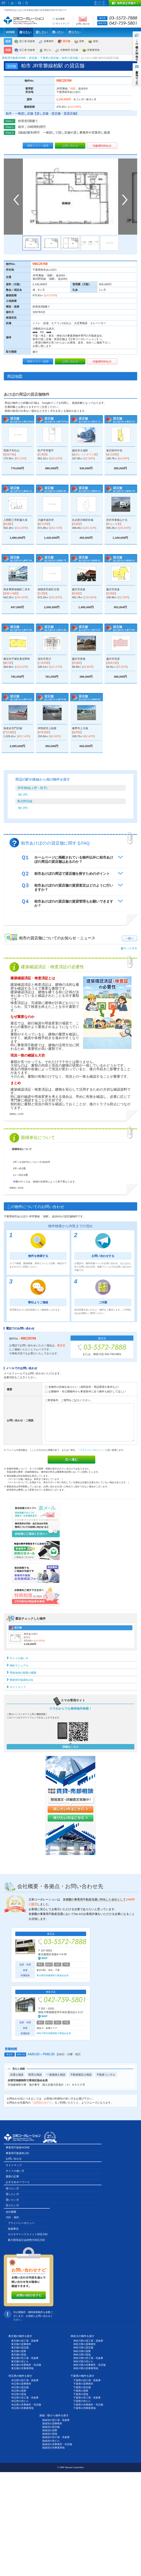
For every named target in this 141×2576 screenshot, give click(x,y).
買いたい (58, 32)
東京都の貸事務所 (21, 2344)
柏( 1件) (23, 794)
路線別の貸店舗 (51, 2426)
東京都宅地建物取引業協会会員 (53, 1975)
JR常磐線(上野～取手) (32, 788)
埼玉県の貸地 (18, 2394)
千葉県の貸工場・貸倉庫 (87, 2380)
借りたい (25, 32)
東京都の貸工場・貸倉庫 (24, 2340)
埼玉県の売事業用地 (22, 2408)
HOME (10, 32)
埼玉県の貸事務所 (21, 2383)
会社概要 (60, 19)
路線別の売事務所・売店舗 (57, 2444)
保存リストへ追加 (38, 145)
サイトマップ (62, 23)
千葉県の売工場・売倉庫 (87, 2397)
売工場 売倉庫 (24, 50)
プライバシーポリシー (91, 1450)
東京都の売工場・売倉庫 (24, 2358)
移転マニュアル (19, 1665)
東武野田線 (24, 801)
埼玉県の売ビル (20, 2401)
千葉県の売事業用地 (84, 2408)
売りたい (74, 32)
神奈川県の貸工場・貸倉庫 (88, 2340)
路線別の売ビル (51, 2440)
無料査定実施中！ (125, 3)
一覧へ (130, 938)
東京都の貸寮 (18, 2351)
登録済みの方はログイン (27, 3)
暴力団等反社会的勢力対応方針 (26, 2239)
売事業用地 (90, 50)
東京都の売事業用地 (22, 2368)
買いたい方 (12, 2199)
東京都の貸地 (18, 2354)
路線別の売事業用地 (53, 2447)
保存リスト (12, 3)
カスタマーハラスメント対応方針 (28, 2234)
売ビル (44, 50)
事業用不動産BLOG (21, 1679)
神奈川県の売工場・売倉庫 (88, 2358)
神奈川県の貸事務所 (84, 2344)
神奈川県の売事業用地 (85, 2368)
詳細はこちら (70, 1746)
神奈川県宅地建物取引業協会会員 (54, 2033)
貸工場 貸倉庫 (24, 41)
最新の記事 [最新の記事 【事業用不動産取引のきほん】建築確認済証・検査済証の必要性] (12, 2176)
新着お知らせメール (4, 2)
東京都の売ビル (20, 2361)
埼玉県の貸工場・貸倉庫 (24, 2380)
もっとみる (130, 948)
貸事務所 (46, 41)
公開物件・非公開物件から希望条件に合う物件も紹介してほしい (85, 1391)
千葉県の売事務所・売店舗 (88, 2404)
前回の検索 (19, 3)
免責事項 (13, 2228)
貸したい (42, 32)
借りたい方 (12, 2188)
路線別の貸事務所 (52, 2423)
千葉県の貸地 (80, 2394)
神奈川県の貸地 (82, 2354)
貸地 (92, 41)
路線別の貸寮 (49, 2430)
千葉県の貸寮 (80, 2390)
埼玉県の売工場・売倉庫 (24, 2397)
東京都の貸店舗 (20, 2347)
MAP (44, 1958)
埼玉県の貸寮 (18, 2390)
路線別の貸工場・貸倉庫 (56, 2420)
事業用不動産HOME (14, 57)
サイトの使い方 (19, 1658)
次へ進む (71, 1459)
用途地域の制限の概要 (23, 1672)
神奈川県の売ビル (83, 2361)
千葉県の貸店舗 (49, 57)
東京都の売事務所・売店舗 (26, 2364)
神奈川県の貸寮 (82, 2351)
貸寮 (78, 41)
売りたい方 (12, 2205)
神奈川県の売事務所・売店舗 (89, 2364)
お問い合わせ (70, 145)
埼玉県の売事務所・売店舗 (26, 2404)
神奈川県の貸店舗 (83, 2347)
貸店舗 (63, 41)
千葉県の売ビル (82, 2401)
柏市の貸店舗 (70, 57)
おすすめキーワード (18, 2182)
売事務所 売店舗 (66, 50)
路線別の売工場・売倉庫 (56, 2437)
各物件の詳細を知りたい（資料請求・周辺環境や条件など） (82, 1386)
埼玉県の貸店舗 (20, 2387)
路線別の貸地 (49, 2433)
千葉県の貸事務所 (83, 2383)
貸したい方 (12, 2194)
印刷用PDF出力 (102, 145)
